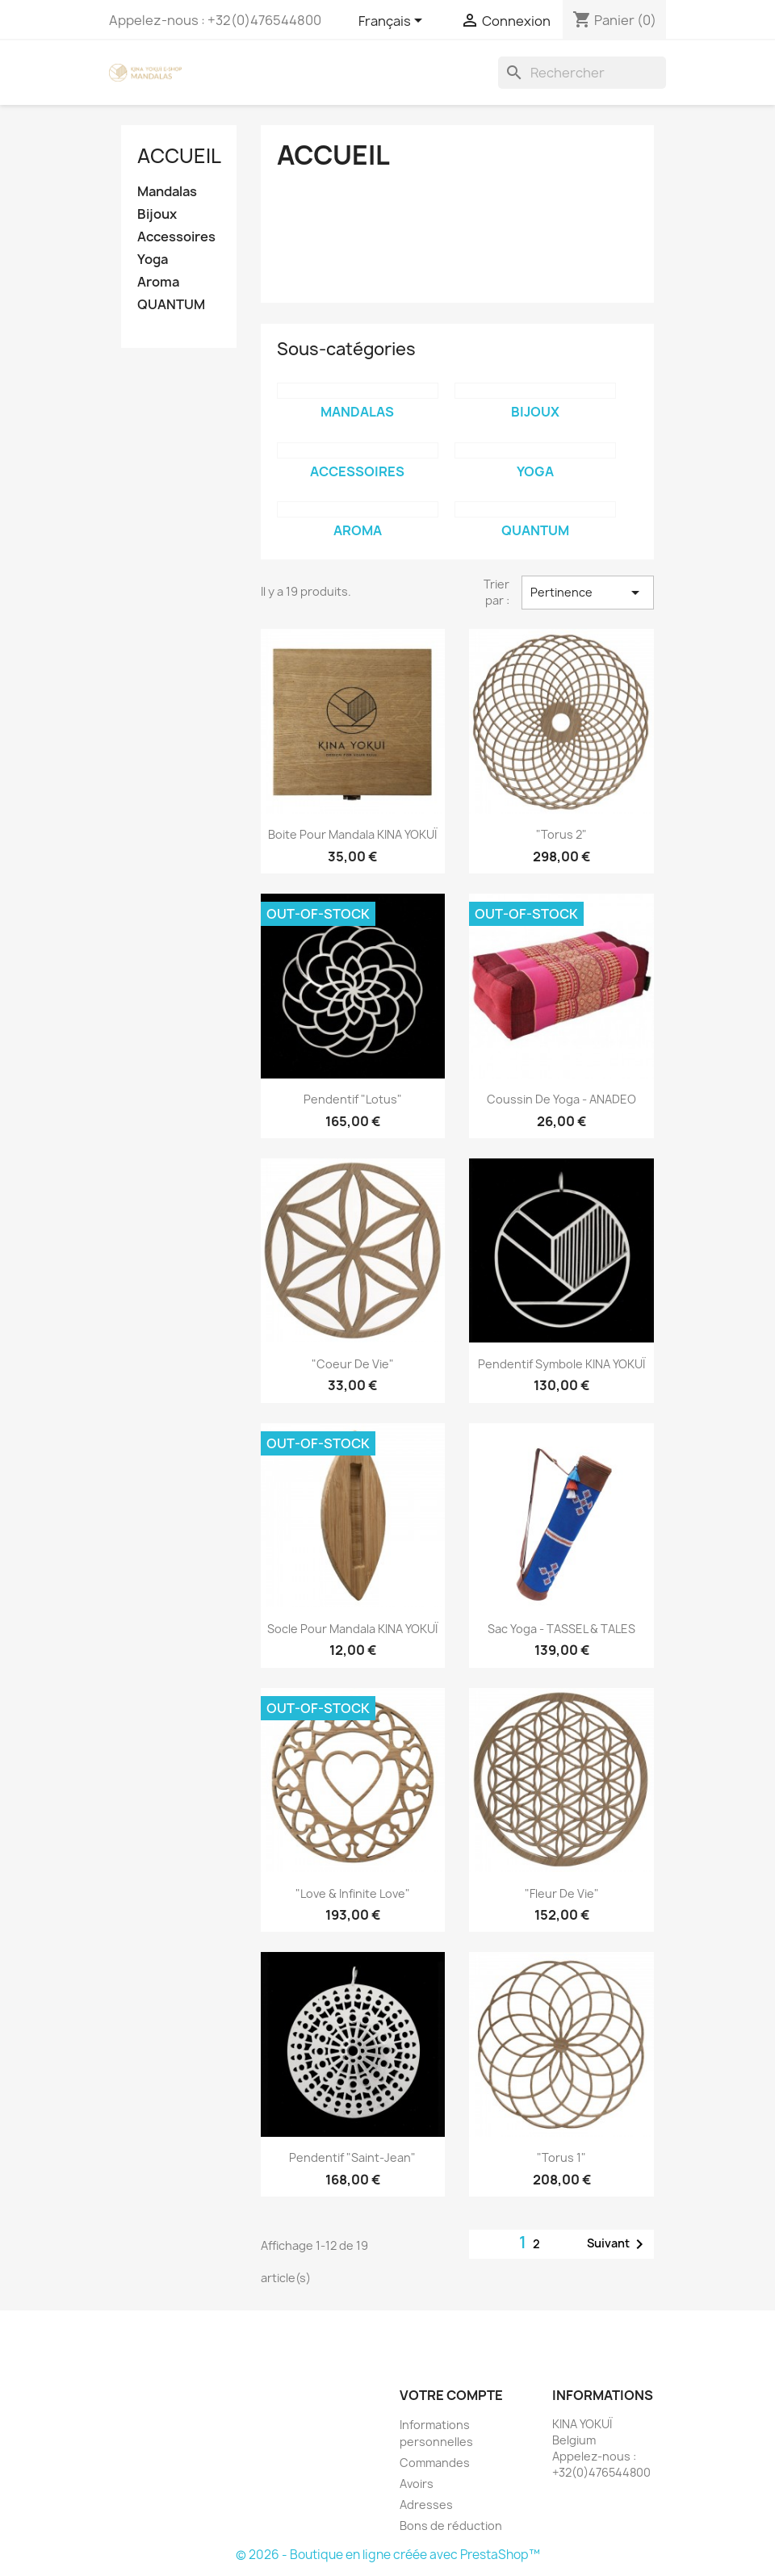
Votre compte (451, 2395)
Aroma (158, 282)
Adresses (426, 2504)
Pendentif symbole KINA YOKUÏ (561, 1364)
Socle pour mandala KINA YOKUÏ (352, 1628)
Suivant (618, 2244)
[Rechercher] (582, 73)
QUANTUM (171, 304)
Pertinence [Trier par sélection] (587, 592)
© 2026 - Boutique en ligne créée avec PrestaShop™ (388, 2554)
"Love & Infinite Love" (352, 1893)
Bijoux (157, 214)
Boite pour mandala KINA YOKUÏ (352, 834)
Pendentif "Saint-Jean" (352, 2157)
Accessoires (176, 236)
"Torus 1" (561, 2157)
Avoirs (417, 2483)
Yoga (152, 259)
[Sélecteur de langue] (393, 21)
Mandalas (167, 191)
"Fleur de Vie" (562, 1893)
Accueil (179, 156)
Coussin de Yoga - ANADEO (561, 1099)
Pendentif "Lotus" (353, 1099)
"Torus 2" (561, 834)
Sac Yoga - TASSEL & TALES (561, 1628)
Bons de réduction (451, 2525)
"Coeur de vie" (353, 1364)
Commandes (435, 2462)
